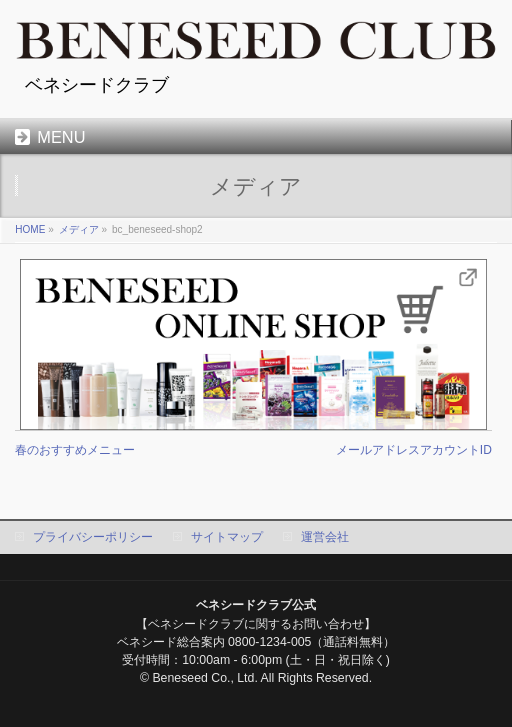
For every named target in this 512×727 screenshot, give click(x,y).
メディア (79, 229)
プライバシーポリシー (93, 537)
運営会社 (325, 537)
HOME (30, 229)
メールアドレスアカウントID (414, 450)
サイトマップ (227, 537)
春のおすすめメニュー (75, 450)
